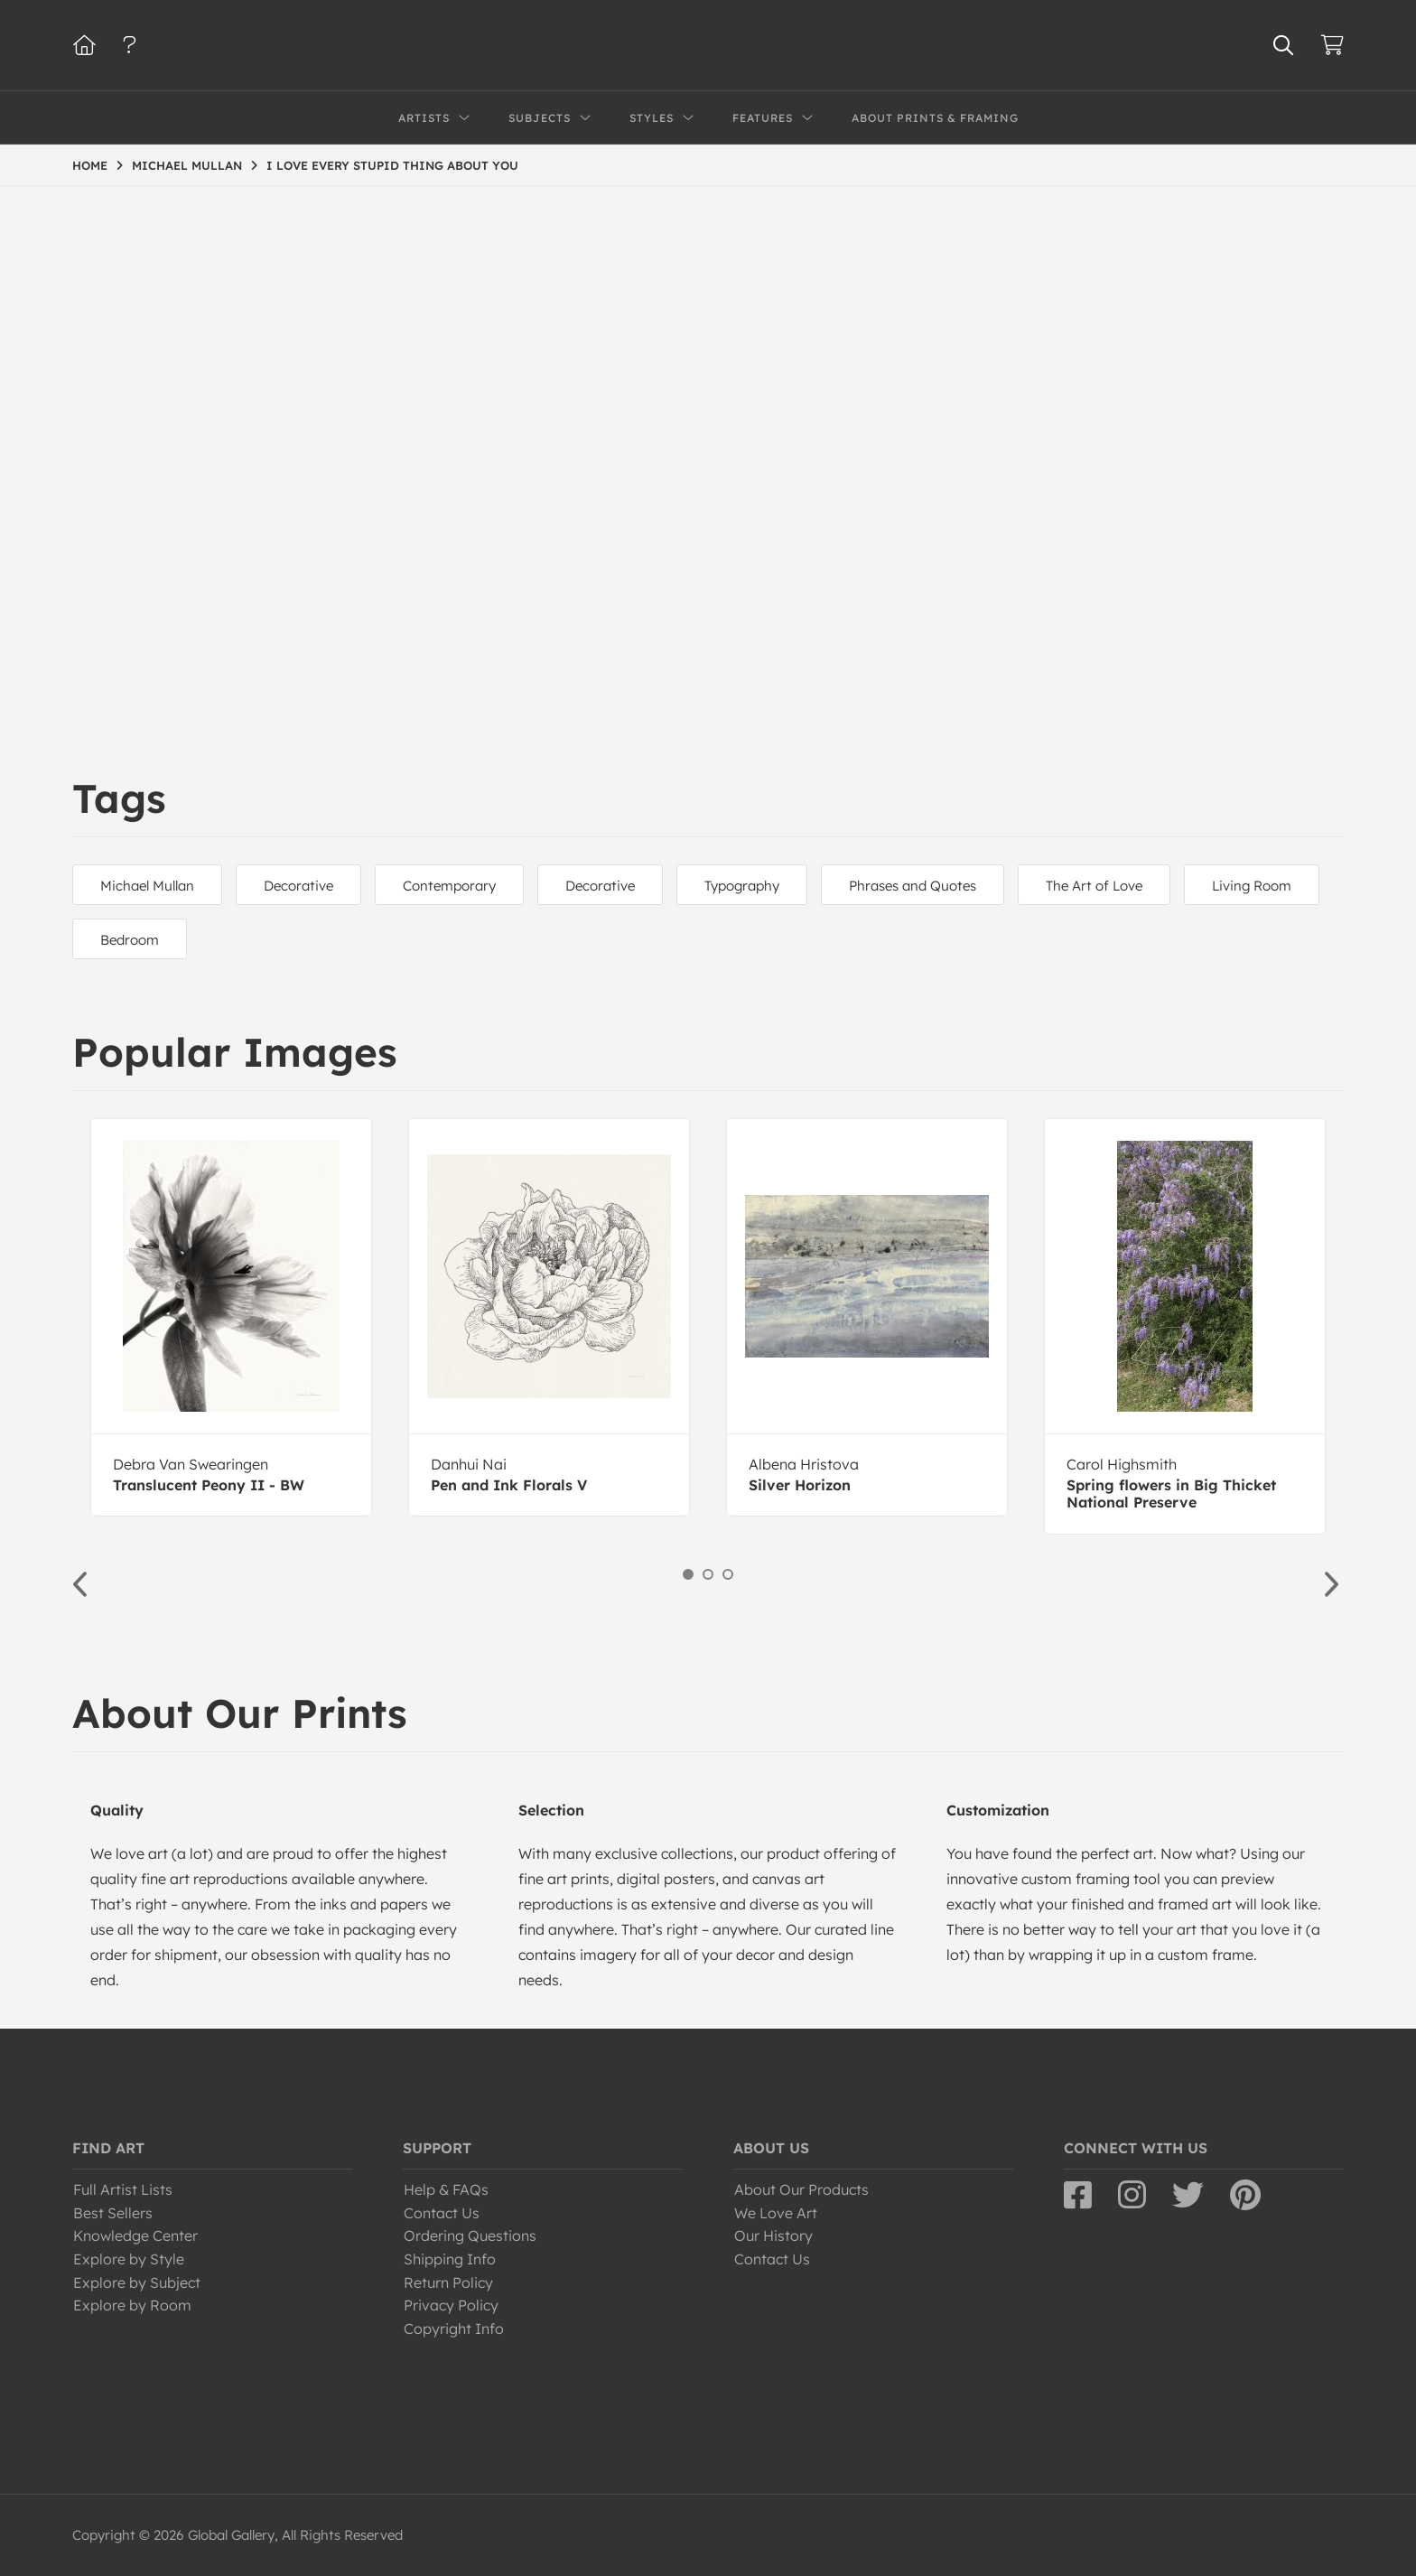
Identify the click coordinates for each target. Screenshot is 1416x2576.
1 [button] (688, 1574)
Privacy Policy (451, 2305)
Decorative (298, 885)
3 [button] (727, 1574)
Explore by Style (128, 2259)
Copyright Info (454, 2328)
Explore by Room (132, 2305)
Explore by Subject (136, 2282)
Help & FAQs (446, 2189)
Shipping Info (450, 2259)
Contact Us (442, 2213)
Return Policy (448, 2282)
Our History (773, 2235)
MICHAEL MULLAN (187, 165)
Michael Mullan (147, 885)
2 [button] (708, 1574)
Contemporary (449, 885)
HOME (89, 165)
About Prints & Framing (935, 118)
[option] (231, 1317)
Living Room (1251, 885)
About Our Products (801, 2189)
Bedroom (129, 939)
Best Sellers (113, 2213)
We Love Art (775, 2213)
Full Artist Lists (122, 2189)
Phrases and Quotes (912, 885)
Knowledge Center (135, 2235)
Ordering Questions (470, 2235)
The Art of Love (1094, 885)
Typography (741, 885)
